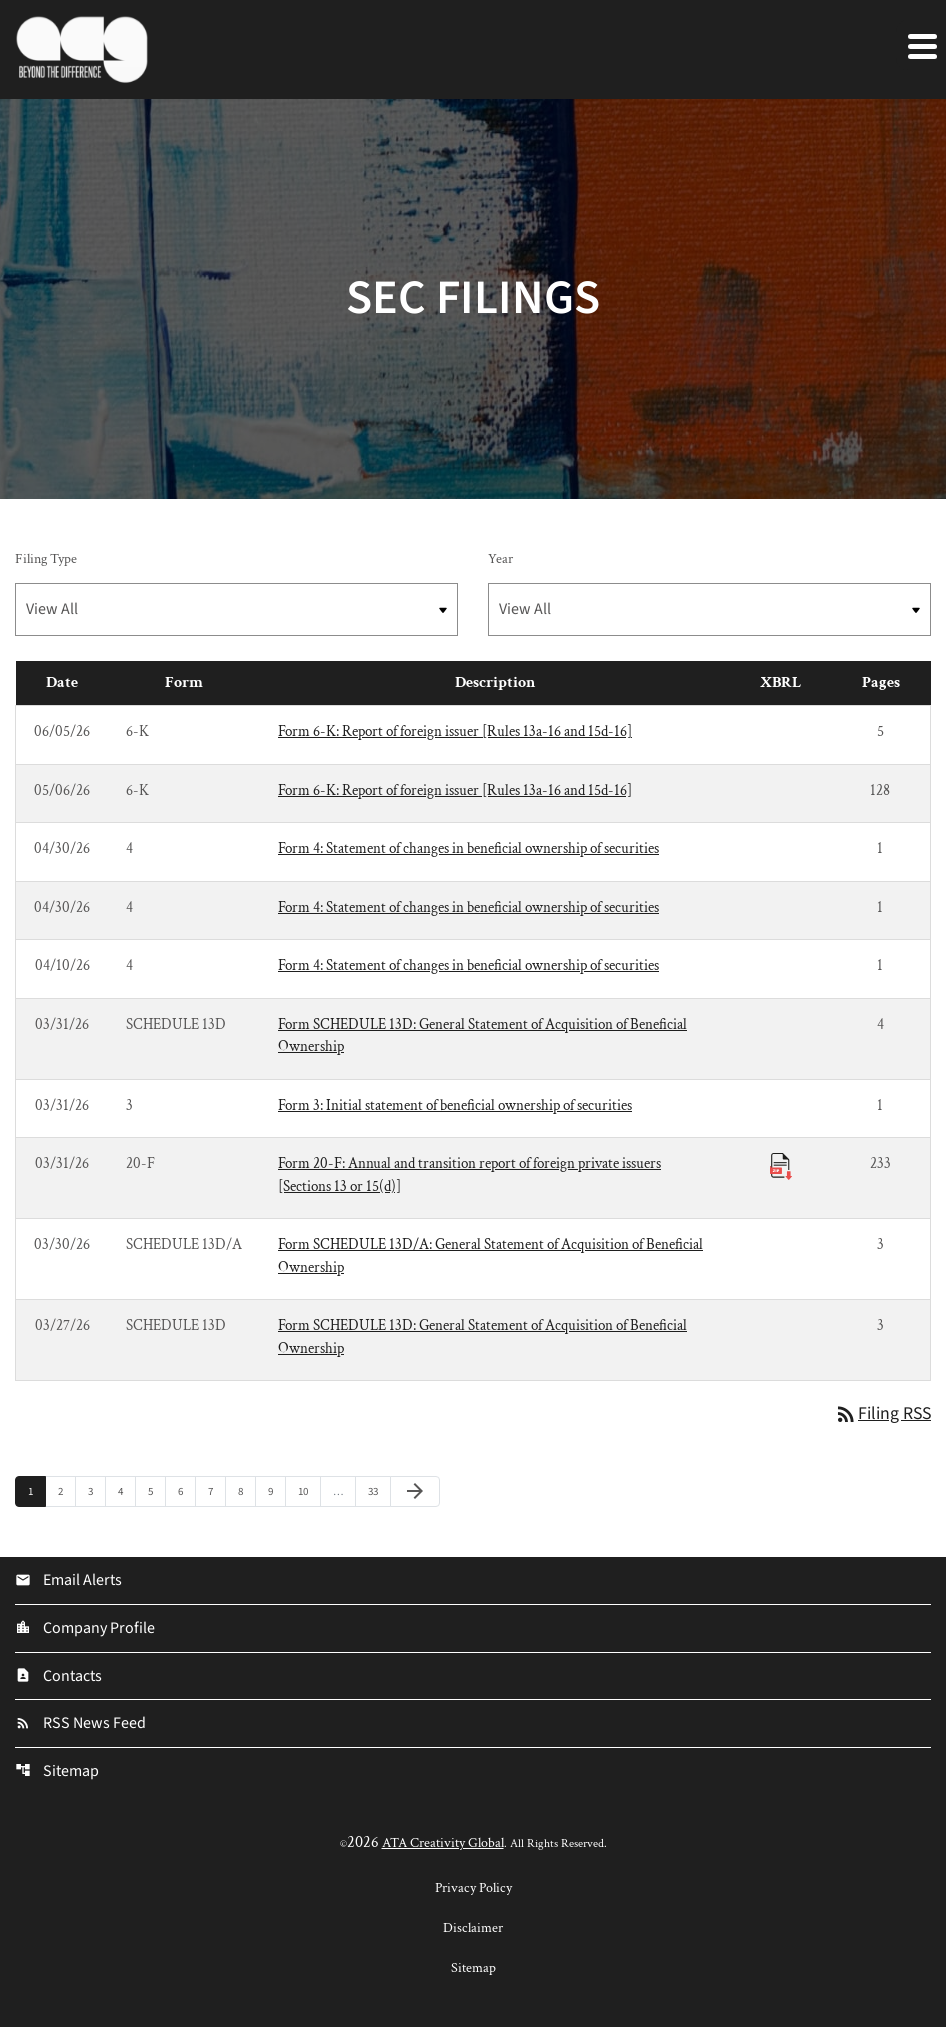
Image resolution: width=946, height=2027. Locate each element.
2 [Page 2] (66, 1491)
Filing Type (46, 559)
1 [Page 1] (36, 1491)
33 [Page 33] (378, 1491)
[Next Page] (415, 1492)
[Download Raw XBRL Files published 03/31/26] (781, 1165)
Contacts (58, 1678)
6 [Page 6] (186, 1491)
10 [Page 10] (308, 1491)
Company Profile (85, 1630)
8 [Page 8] (246, 1491)
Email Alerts (68, 1582)
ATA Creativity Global (443, 1845)
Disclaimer (473, 1930)
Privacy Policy (473, 1890)
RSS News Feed (80, 1726)
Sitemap (57, 1774)
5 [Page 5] (156, 1491)
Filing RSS (881, 1414)
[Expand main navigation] (921, 45)
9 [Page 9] (276, 1491)
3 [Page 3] (96, 1491)
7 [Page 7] (216, 1491)
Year (500, 559)
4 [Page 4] (126, 1491)
